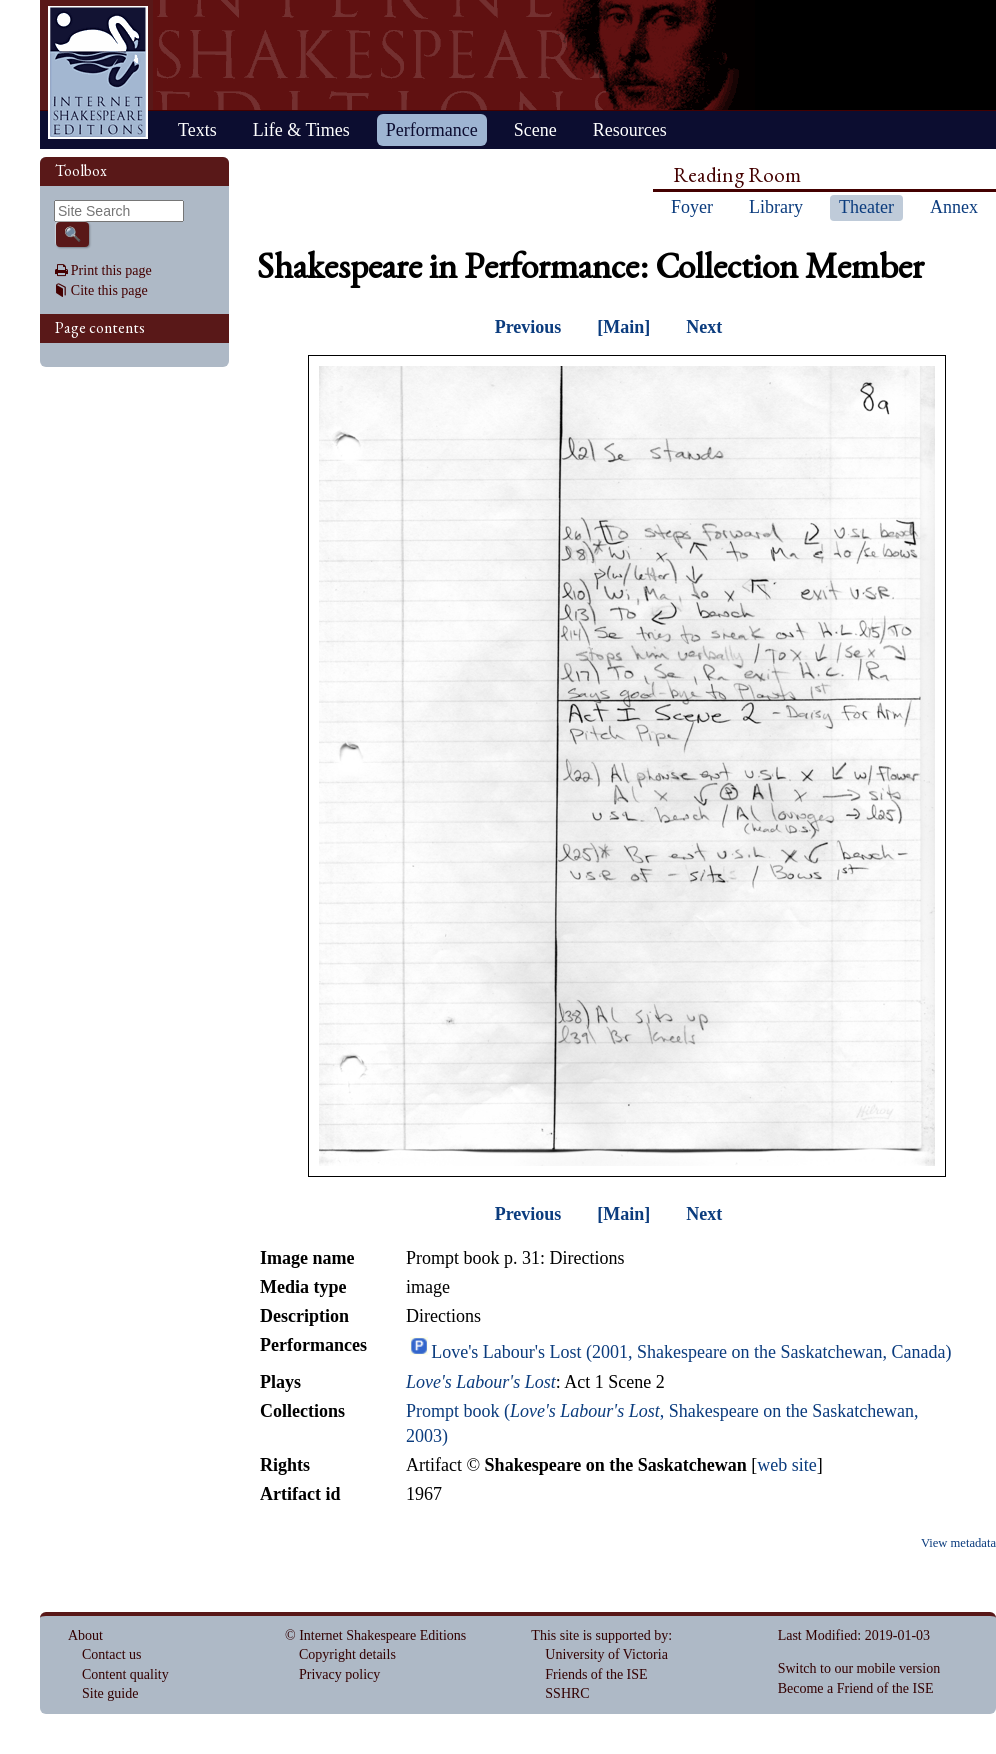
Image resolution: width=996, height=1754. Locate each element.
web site (786, 1465)
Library (776, 207)
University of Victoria (606, 1654)
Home (98, 72)
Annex (954, 207)
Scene (535, 130)
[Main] (623, 327)
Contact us (112, 1654)
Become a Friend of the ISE (856, 1688)
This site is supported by (599, 1635)
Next (704, 327)
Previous (528, 327)
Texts (197, 130)
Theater (866, 207)
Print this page (111, 270)
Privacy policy (339, 1674)
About (85, 1635)
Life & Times (301, 130)
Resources (630, 130)
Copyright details (347, 1654)
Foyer (692, 207)
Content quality (125, 1674)
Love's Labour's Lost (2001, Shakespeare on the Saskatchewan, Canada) (691, 1352)
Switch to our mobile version (859, 1668)
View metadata (958, 1543)
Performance (432, 130)
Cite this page (109, 290)
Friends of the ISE (596, 1674)
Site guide (110, 1693)
